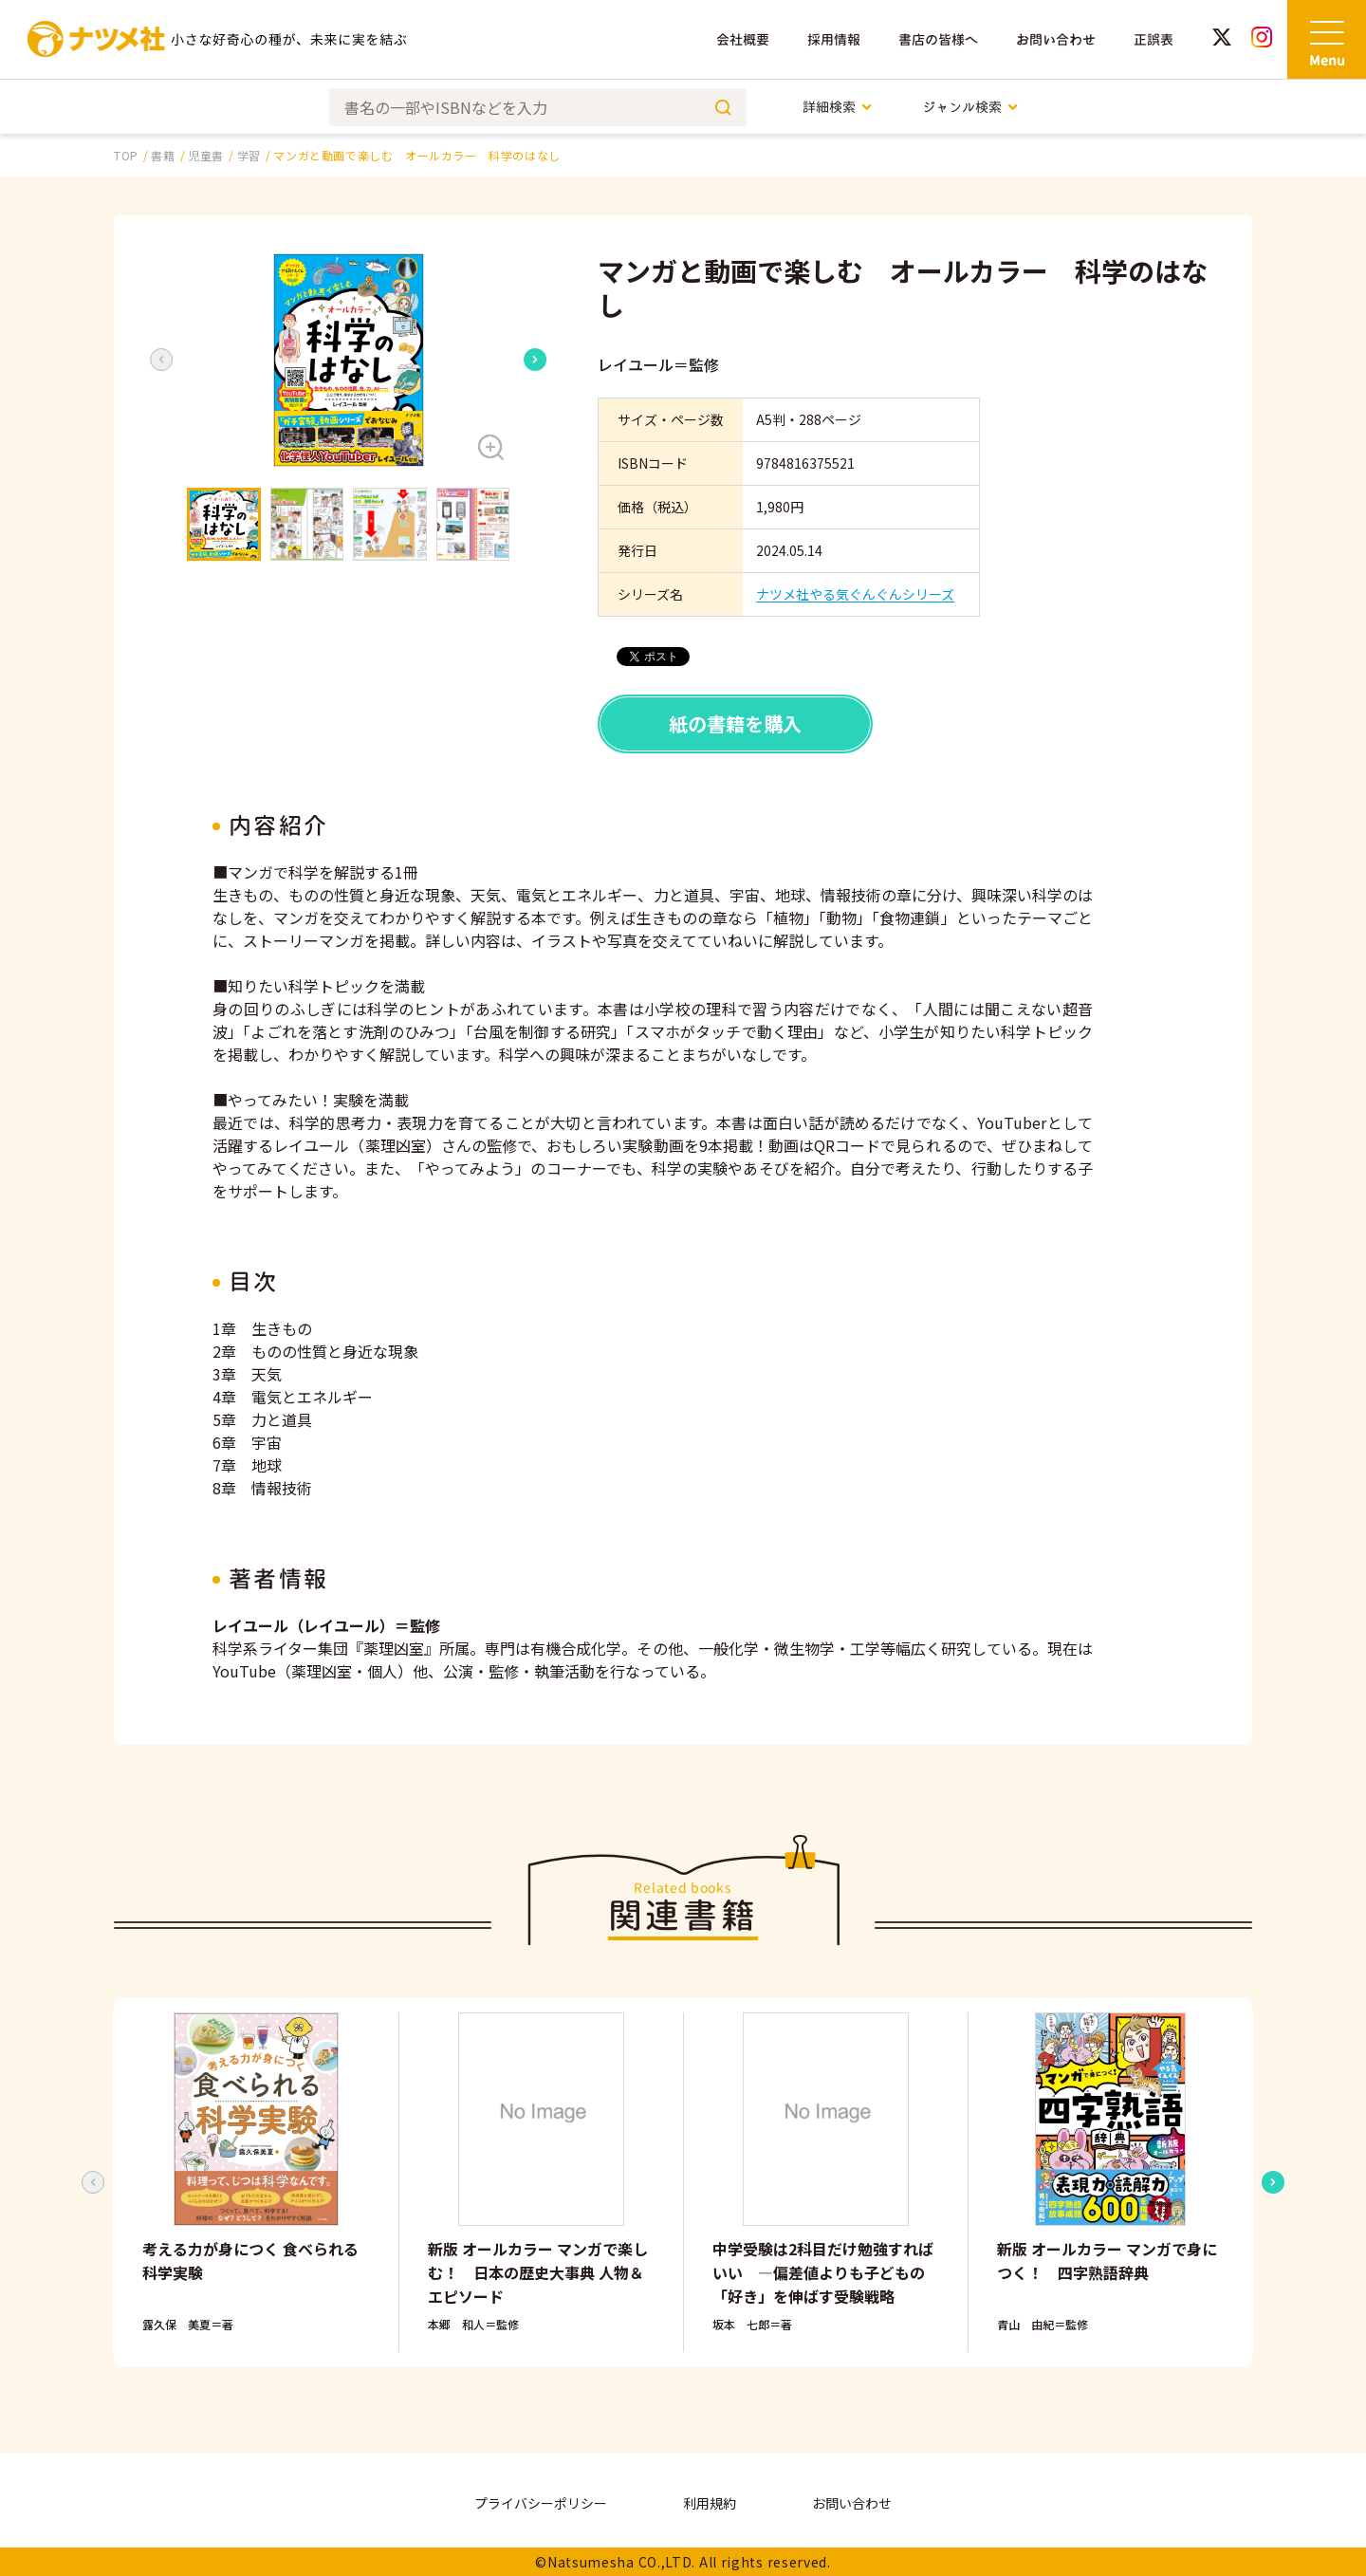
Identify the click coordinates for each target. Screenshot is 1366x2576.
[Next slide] (535, 359)
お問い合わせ (1056, 39)
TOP (126, 155)
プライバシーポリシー (540, 2502)
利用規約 (709, 2502)
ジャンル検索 (971, 107)
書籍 (163, 155)
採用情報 (833, 39)
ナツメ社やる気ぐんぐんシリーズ (855, 593)
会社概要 (742, 39)
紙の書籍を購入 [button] (735, 723)
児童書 (206, 155)
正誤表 (1153, 39)
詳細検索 (838, 107)
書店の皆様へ (938, 39)
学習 (249, 155)
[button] (348, 360)
